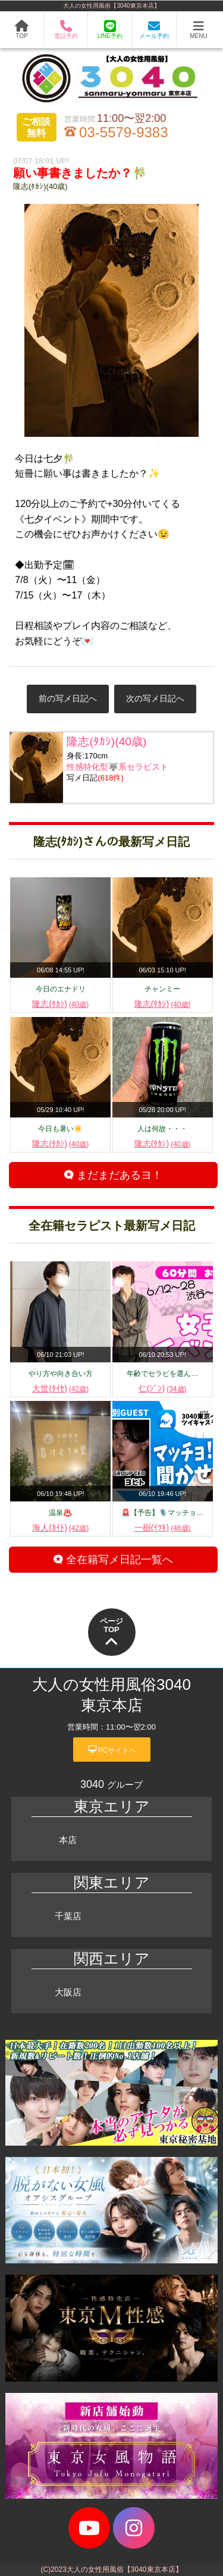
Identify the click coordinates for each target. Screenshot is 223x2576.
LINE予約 (110, 29)
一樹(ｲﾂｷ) (162, 1527)
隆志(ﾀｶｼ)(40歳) (40, 186)
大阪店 (68, 1992)
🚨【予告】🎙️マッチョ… (162, 1513)
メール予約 (154, 29)
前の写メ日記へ (68, 698)
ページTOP (111, 1633)
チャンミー (162, 989)
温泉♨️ (60, 1513)
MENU (198, 29)
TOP (22, 29)
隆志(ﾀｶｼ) (60, 1004)
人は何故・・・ (162, 1129)
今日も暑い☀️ (60, 1129)
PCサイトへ (112, 1749)
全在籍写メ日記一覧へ (113, 1560)
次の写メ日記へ (155, 698)
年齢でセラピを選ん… (162, 1373)
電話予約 (66, 28)
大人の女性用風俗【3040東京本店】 (111, 5)
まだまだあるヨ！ (113, 1175)
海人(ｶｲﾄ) (60, 1527)
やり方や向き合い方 (61, 1373)
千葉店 (68, 1916)
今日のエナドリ (61, 989)
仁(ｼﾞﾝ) (163, 1388)
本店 (68, 1840)
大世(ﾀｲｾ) (60, 1388)
